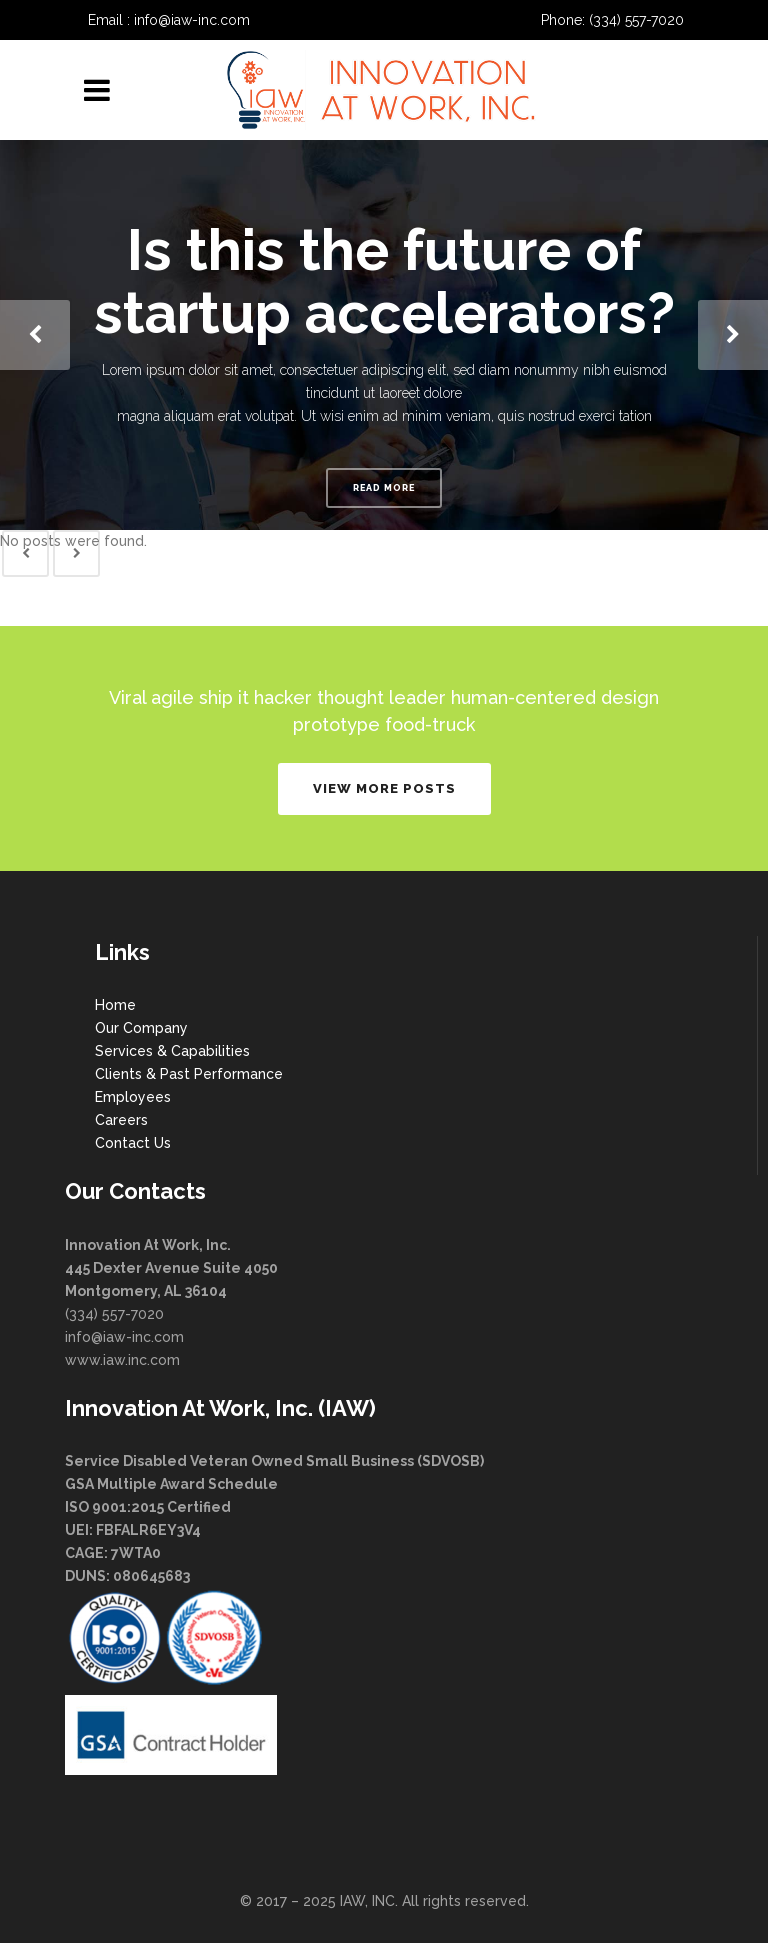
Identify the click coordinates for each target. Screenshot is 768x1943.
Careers (121, 1120)
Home (115, 1005)
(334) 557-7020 (636, 20)
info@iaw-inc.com (192, 20)
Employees (133, 1097)
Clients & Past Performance (189, 1074)
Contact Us (133, 1143)
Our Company (141, 1028)
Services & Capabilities (172, 1051)
